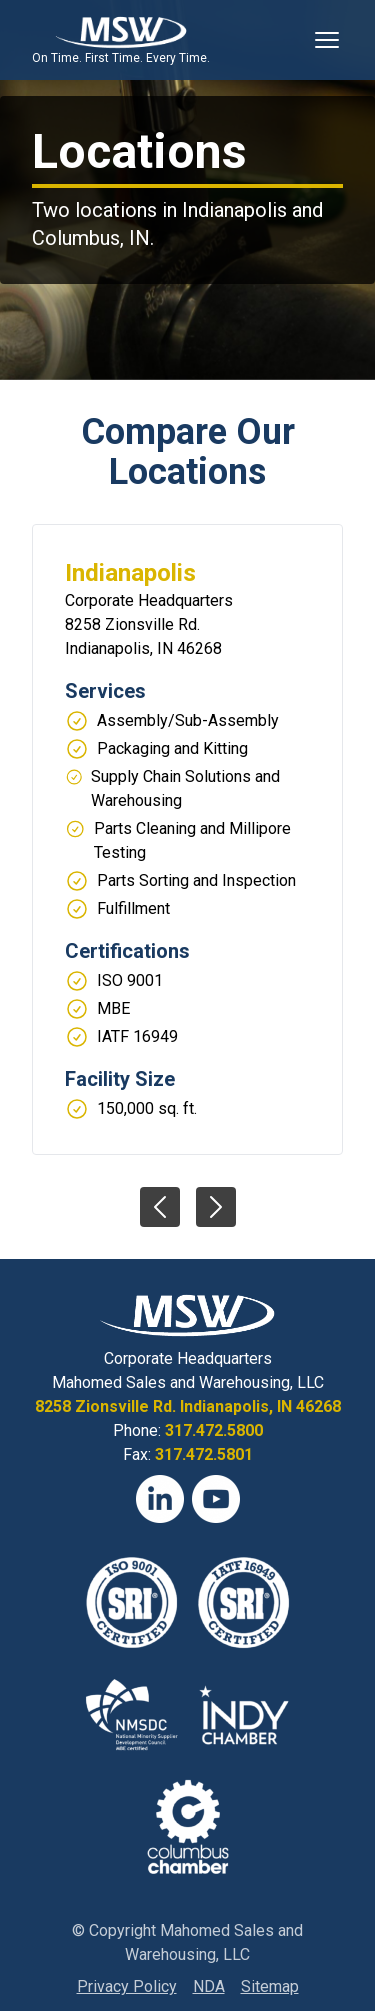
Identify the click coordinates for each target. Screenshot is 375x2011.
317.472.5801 (204, 1454)
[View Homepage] (120, 32)
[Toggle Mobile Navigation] (327, 40)
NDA (209, 1986)
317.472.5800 (214, 1430)
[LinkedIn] (160, 1499)
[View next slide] (216, 1207)
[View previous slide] (160, 1207)
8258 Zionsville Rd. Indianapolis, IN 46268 (188, 1406)
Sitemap (270, 1986)
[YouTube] (216, 1499)
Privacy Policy (127, 1986)
